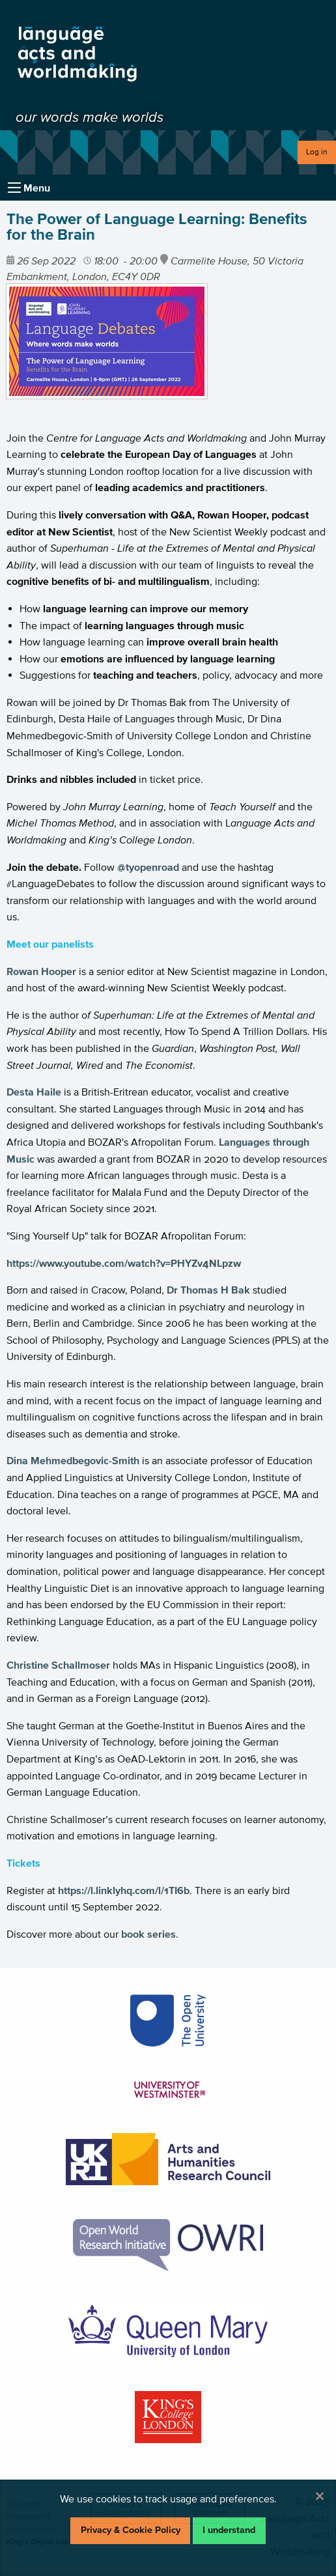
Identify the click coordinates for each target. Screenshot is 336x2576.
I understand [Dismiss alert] (229, 2530)
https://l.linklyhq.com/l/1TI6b (123, 1890)
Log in (317, 151)
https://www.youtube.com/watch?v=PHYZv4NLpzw (124, 1263)
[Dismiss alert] (320, 2495)
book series (148, 1934)
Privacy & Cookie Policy (130, 2530)
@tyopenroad (148, 867)
